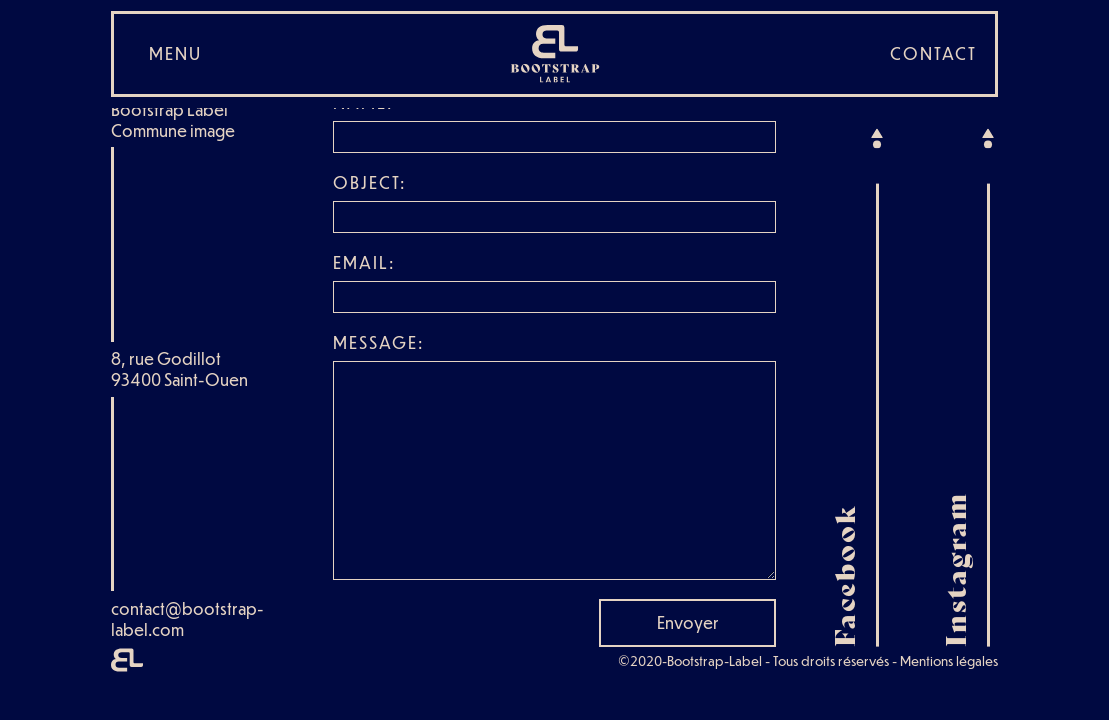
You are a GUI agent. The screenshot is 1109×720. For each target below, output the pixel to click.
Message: (378, 342)
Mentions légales (949, 660)
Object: (369, 182)
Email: (364, 262)
